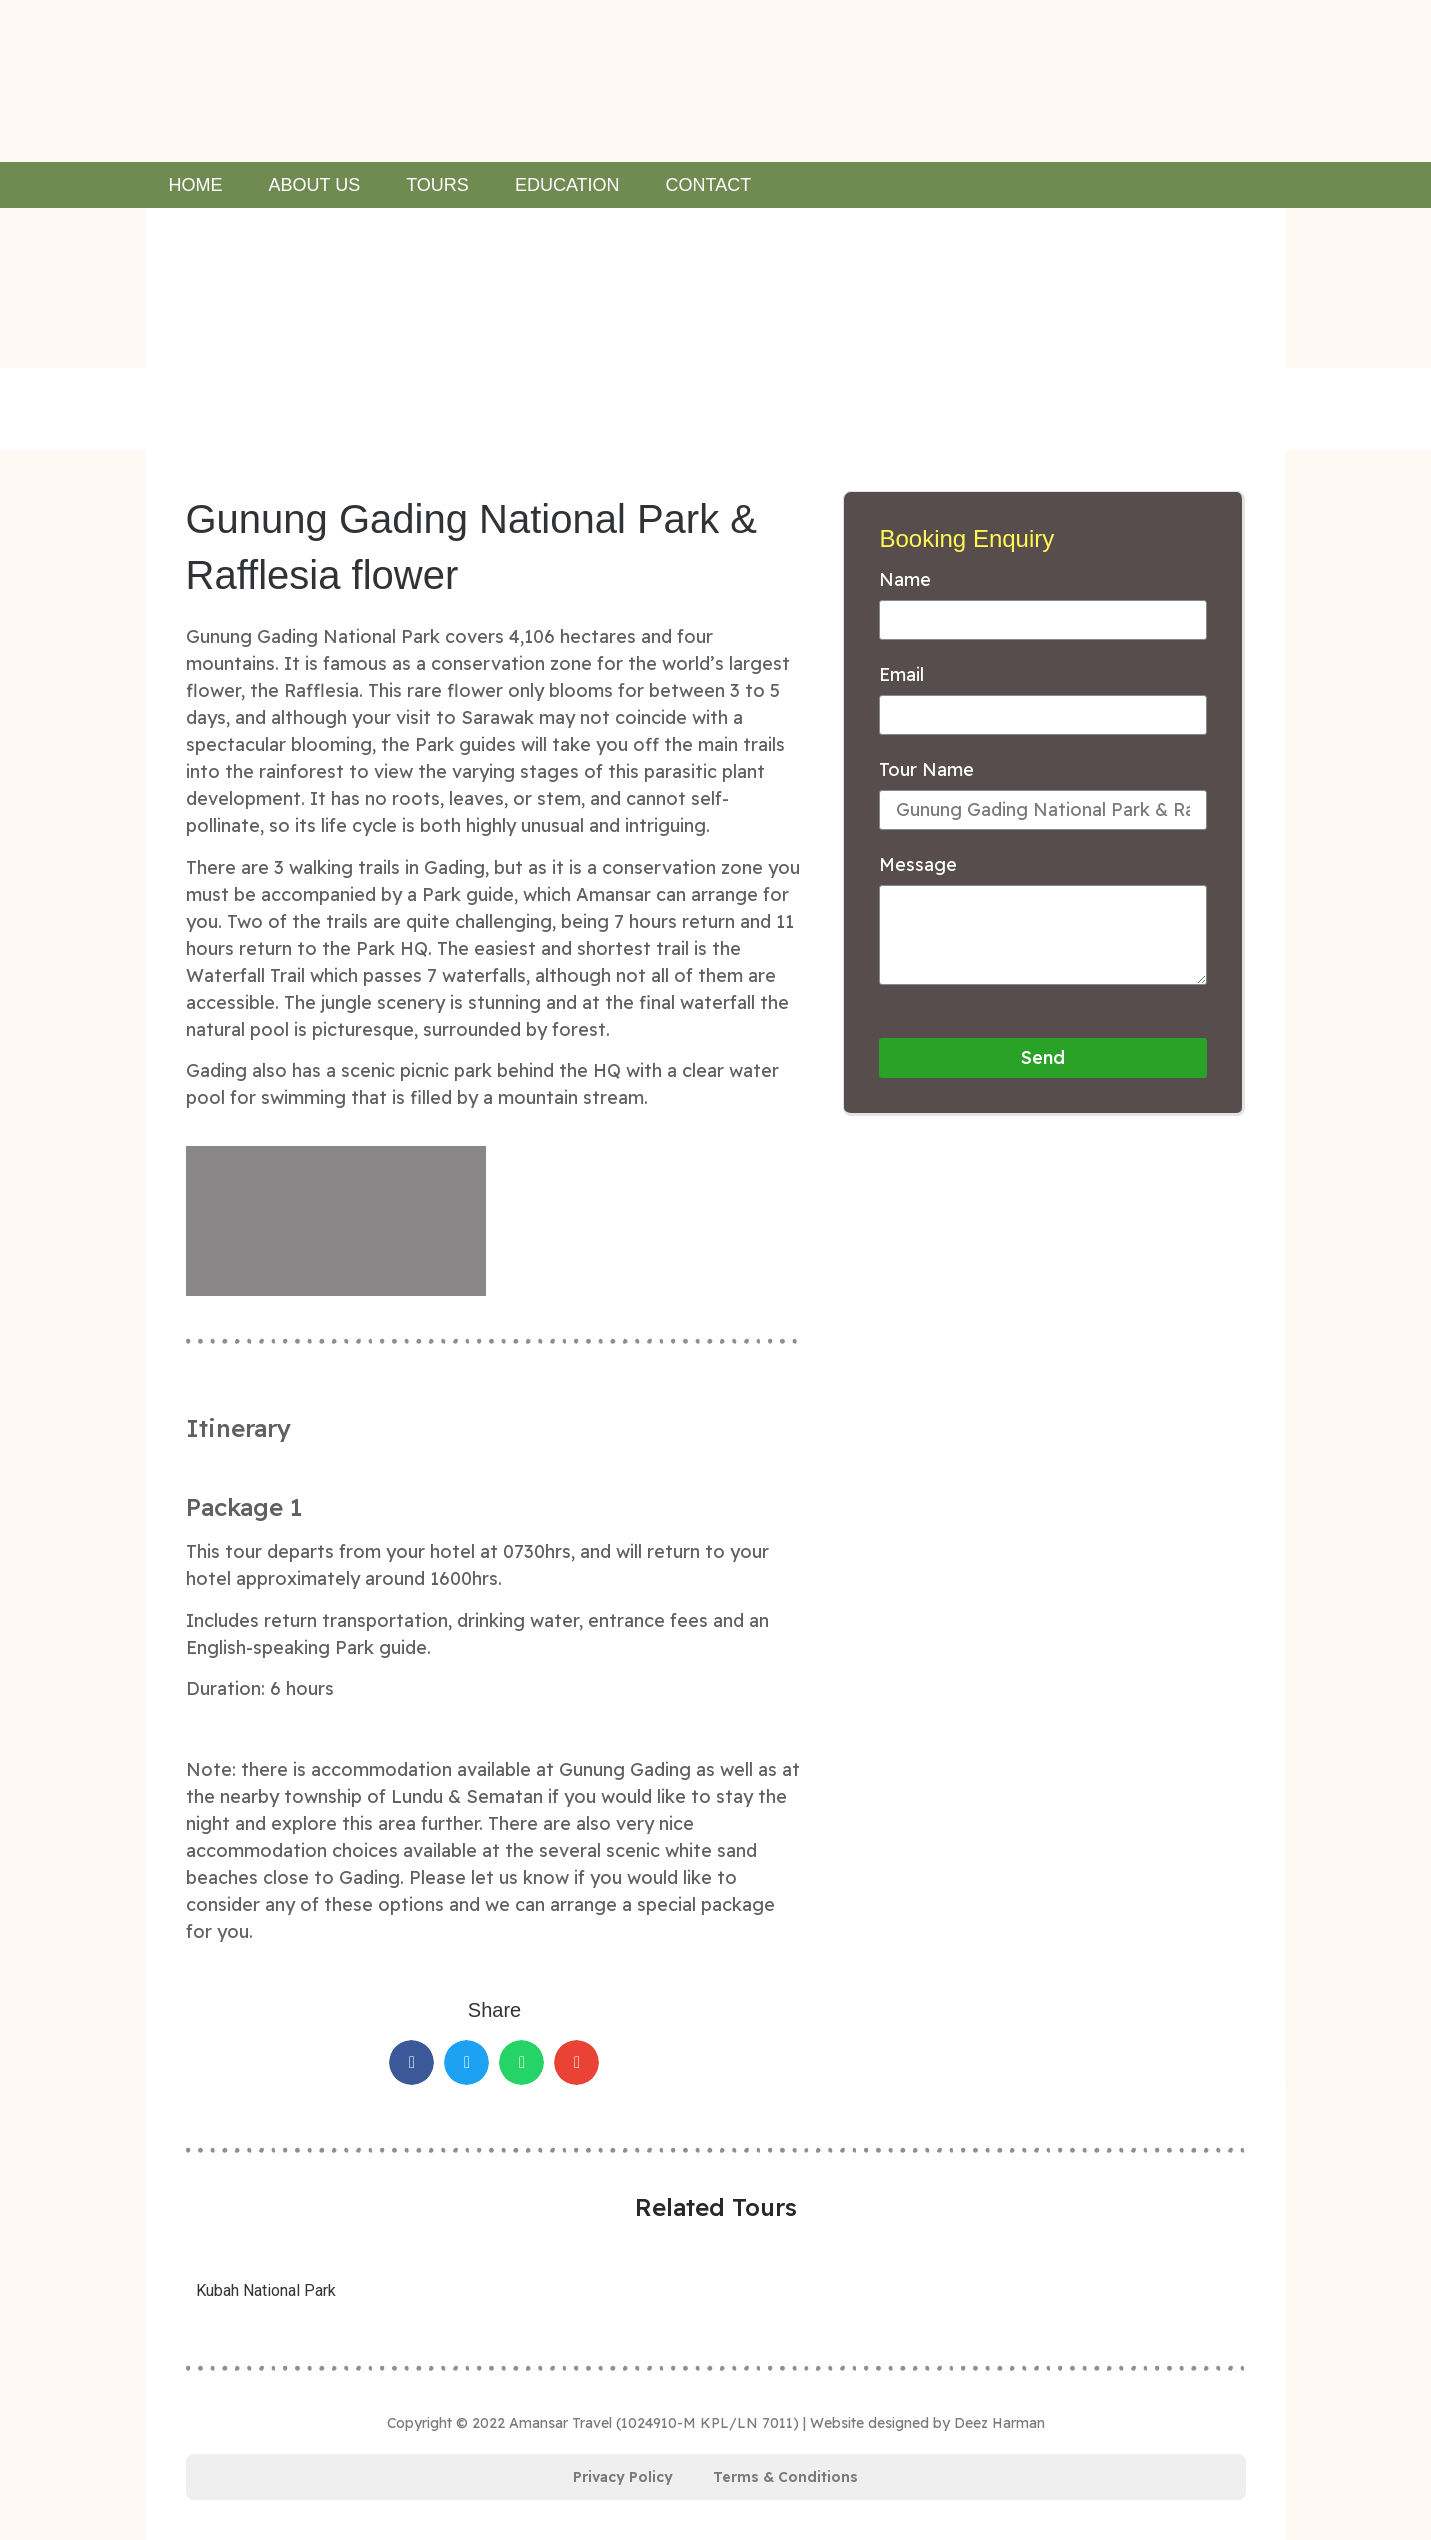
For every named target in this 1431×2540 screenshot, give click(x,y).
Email (901, 676)
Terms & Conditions (785, 2477)
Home (196, 185)
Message (918, 866)
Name (905, 581)
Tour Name (926, 771)
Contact (709, 185)
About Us (315, 185)
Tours (437, 185)
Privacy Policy (623, 2477)
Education (567, 185)
